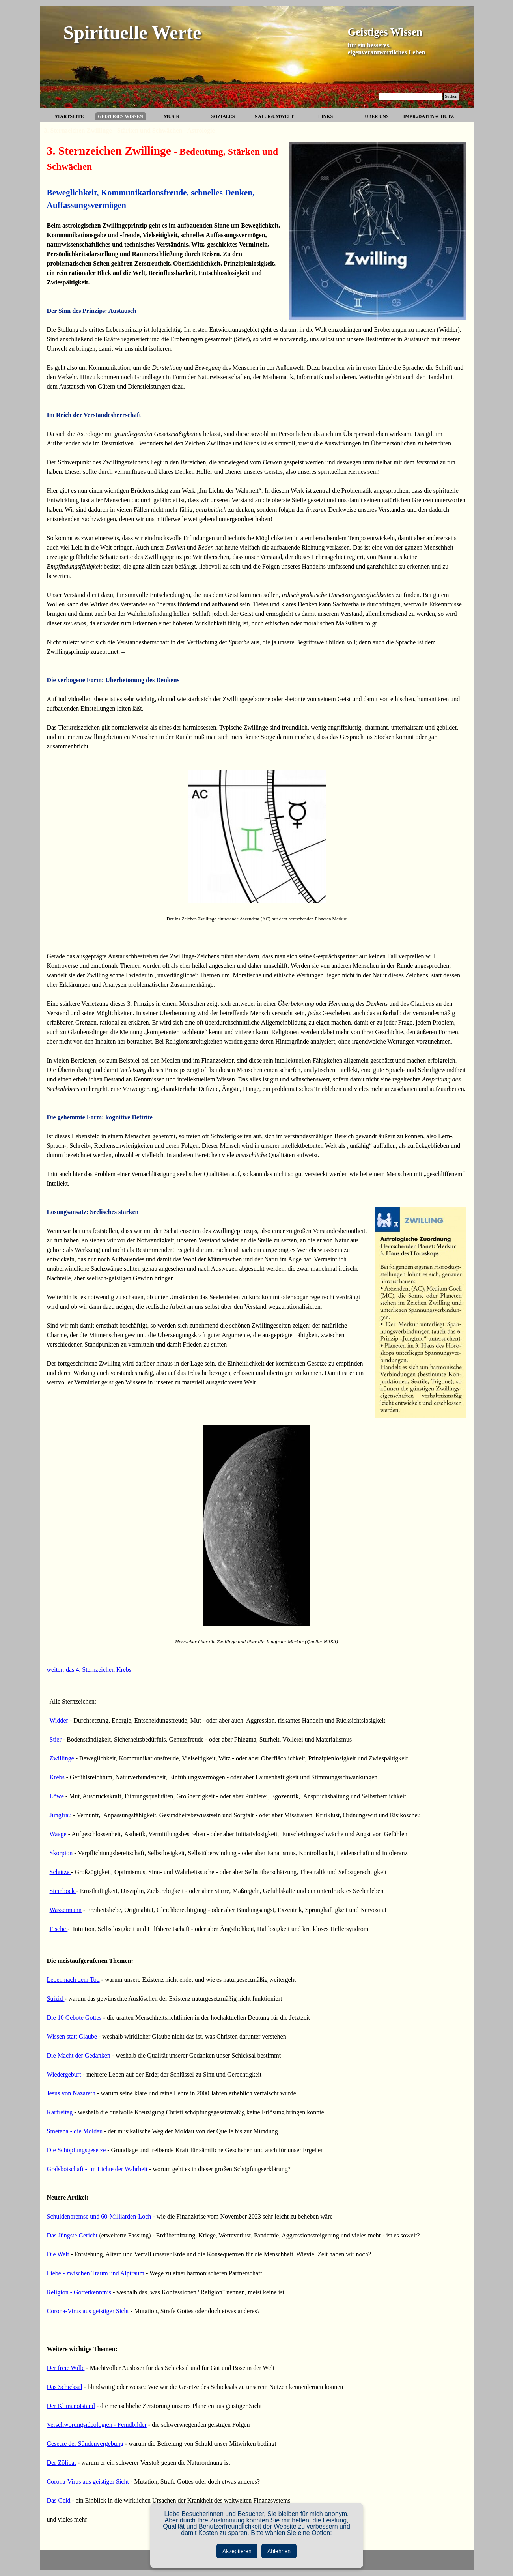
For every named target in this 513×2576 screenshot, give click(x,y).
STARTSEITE (69, 116)
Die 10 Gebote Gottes (74, 2017)
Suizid (56, 1998)
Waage (59, 1834)
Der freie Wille (66, 2368)
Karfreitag (61, 2112)
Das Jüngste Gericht (72, 2235)
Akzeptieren (237, 2551)
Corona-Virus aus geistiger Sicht (88, 2311)
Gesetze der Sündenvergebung (85, 2443)
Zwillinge (62, 1758)
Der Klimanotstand (71, 2405)
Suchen (451, 96)
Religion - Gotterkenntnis (79, 2292)
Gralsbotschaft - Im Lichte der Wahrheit (97, 2169)
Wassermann (66, 1909)
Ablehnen (279, 2551)
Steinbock (63, 1891)
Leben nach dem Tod (73, 1979)
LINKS (325, 116)
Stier (56, 1739)
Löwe (57, 1796)
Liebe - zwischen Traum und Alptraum (96, 2273)
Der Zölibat (61, 2462)
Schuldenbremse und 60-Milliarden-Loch (99, 2216)
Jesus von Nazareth (71, 2093)
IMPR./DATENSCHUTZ (428, 116)
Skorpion (62, 1853)
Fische (59, 1928)
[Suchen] (410, 96)
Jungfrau (61, 1815)
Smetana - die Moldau (75, 2131)
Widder (60, 1720)
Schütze (60, 1872)
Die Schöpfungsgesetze (76, 2150)
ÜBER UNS (376, 116)
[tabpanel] (256, 913)
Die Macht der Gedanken (78, 2055)
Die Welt (58, 2254)
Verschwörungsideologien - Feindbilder (97, 2424)
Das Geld (59, 2500)
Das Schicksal (64, 2386)
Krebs (57, 1777)
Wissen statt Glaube (72, 2036)
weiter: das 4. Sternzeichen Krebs (89, 1669)
